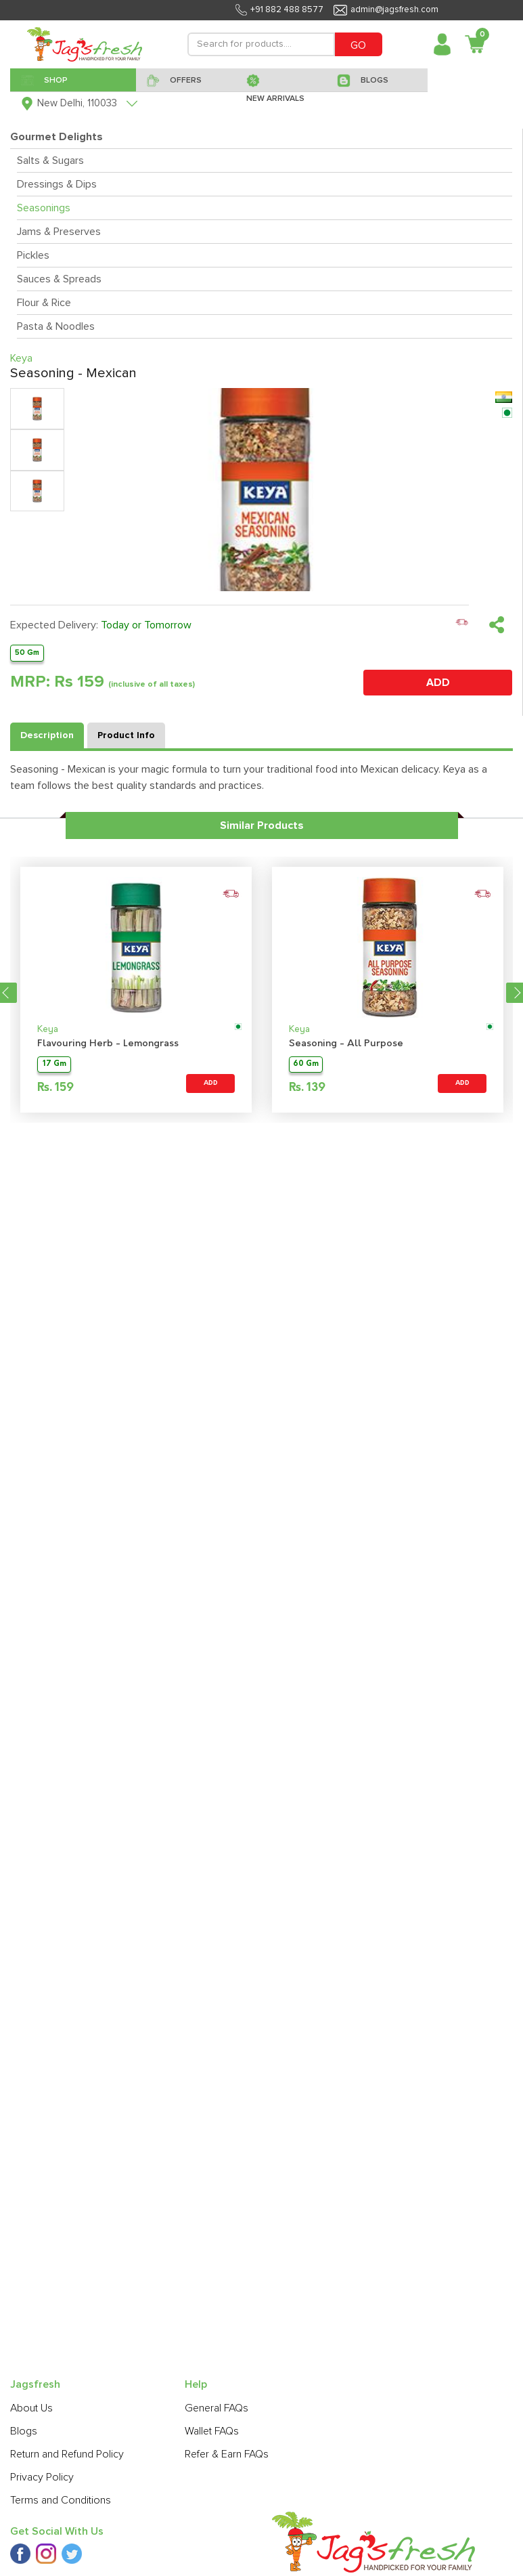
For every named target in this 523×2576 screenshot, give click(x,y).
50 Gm (27, 652)
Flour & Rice (44, 302)
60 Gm (306, 1064)
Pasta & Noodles (56, 326)
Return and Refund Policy (67, 2454)
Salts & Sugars (50, 160)
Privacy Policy (42, 2477)
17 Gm (54, 1064)
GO (358, 45)
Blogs (23, 2431)
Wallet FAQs (212, 2431)
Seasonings (43, 207)
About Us (31, 2408)
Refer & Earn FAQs (227, 2454)
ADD (438, 682)
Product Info (126, 735)
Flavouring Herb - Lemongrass (108, 1044)
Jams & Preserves (59, 231)
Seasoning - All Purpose (346, 1044)
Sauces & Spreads (59, 279)
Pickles (33, 255)
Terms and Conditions (60, 2500)
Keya (47, 1029)
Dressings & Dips (57, 184)
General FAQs (216, 2408)
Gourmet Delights (56, 136)
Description (47, 735)
